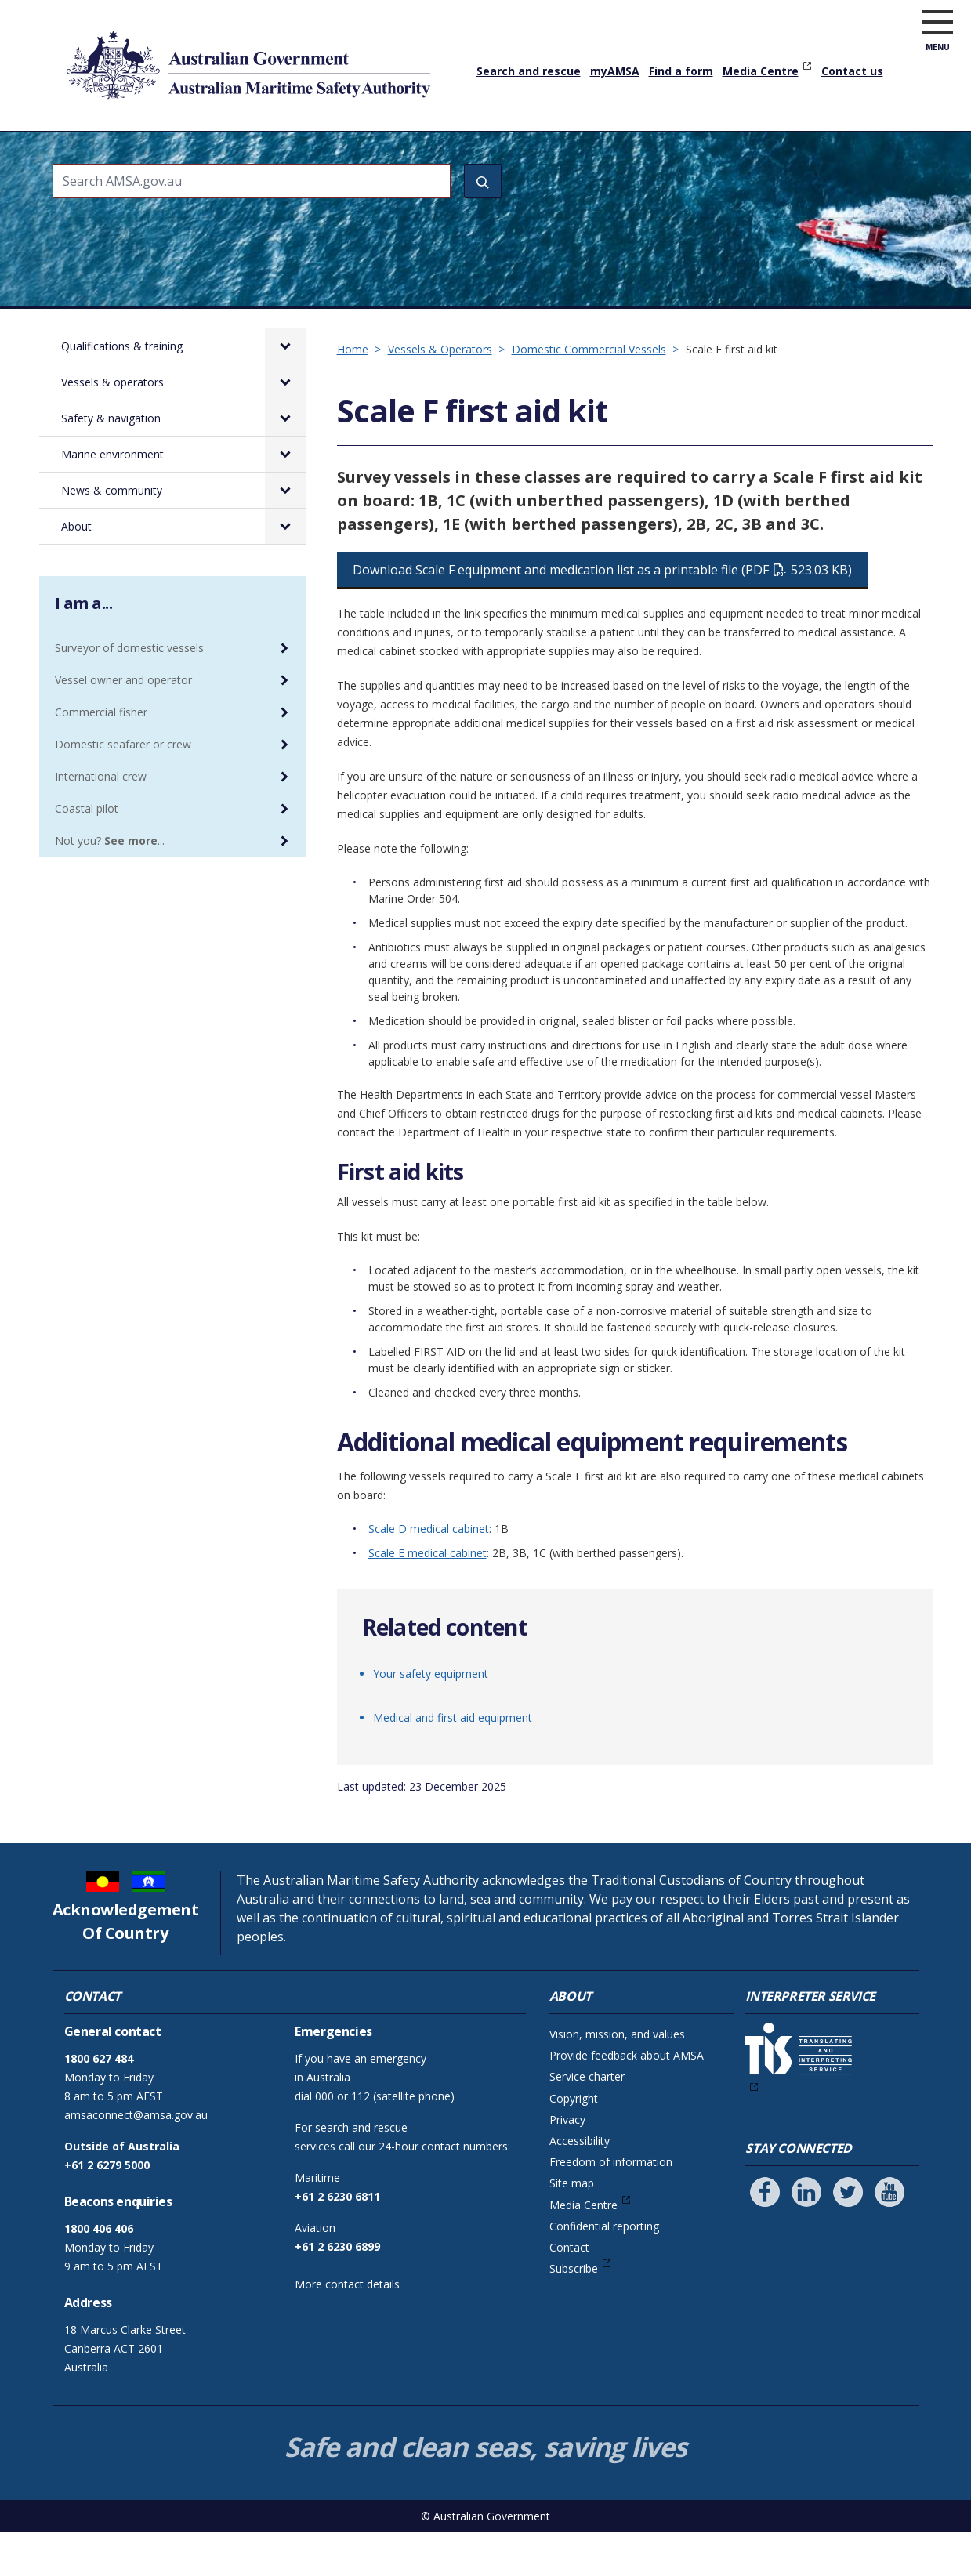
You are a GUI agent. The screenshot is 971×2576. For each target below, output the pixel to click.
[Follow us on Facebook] (765, 2236)
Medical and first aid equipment (452, 1761)
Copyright (573, 2142)
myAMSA (614, 70)
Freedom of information (610, 2205)
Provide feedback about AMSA (626, 2099)
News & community (750, 152)
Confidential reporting (604, 2270)
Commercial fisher (101, 755)
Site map (571, 2226)
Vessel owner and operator (123, 723)
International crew (101, 820)
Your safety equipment (430, 1717)
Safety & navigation (468, 152)
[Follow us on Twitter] (848, 2236)
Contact (569, 2291)
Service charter (587, 2120)
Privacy (567, 2163)
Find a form (681, 70)
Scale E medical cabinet (427, 1596)
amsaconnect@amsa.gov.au (136, 2158)
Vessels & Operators (440, 393)
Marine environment (609, 152)
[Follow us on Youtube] (889, 2236)
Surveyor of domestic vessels (129, 691)
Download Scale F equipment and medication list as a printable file (602, 613)
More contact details (347, 2328)
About (848, 152)
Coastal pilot (86, 852)
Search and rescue (528, 70)
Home (70, 140)
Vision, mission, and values (617, 2078)
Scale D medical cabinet (428, 1572)
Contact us (852, 70)
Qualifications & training (174, 152)
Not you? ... (110, 884)
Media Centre (761, 70)
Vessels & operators (328, 152)
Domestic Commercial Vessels (589, 393)
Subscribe (573, 2312)
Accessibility (579, 2184)
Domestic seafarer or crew (123, 788)
